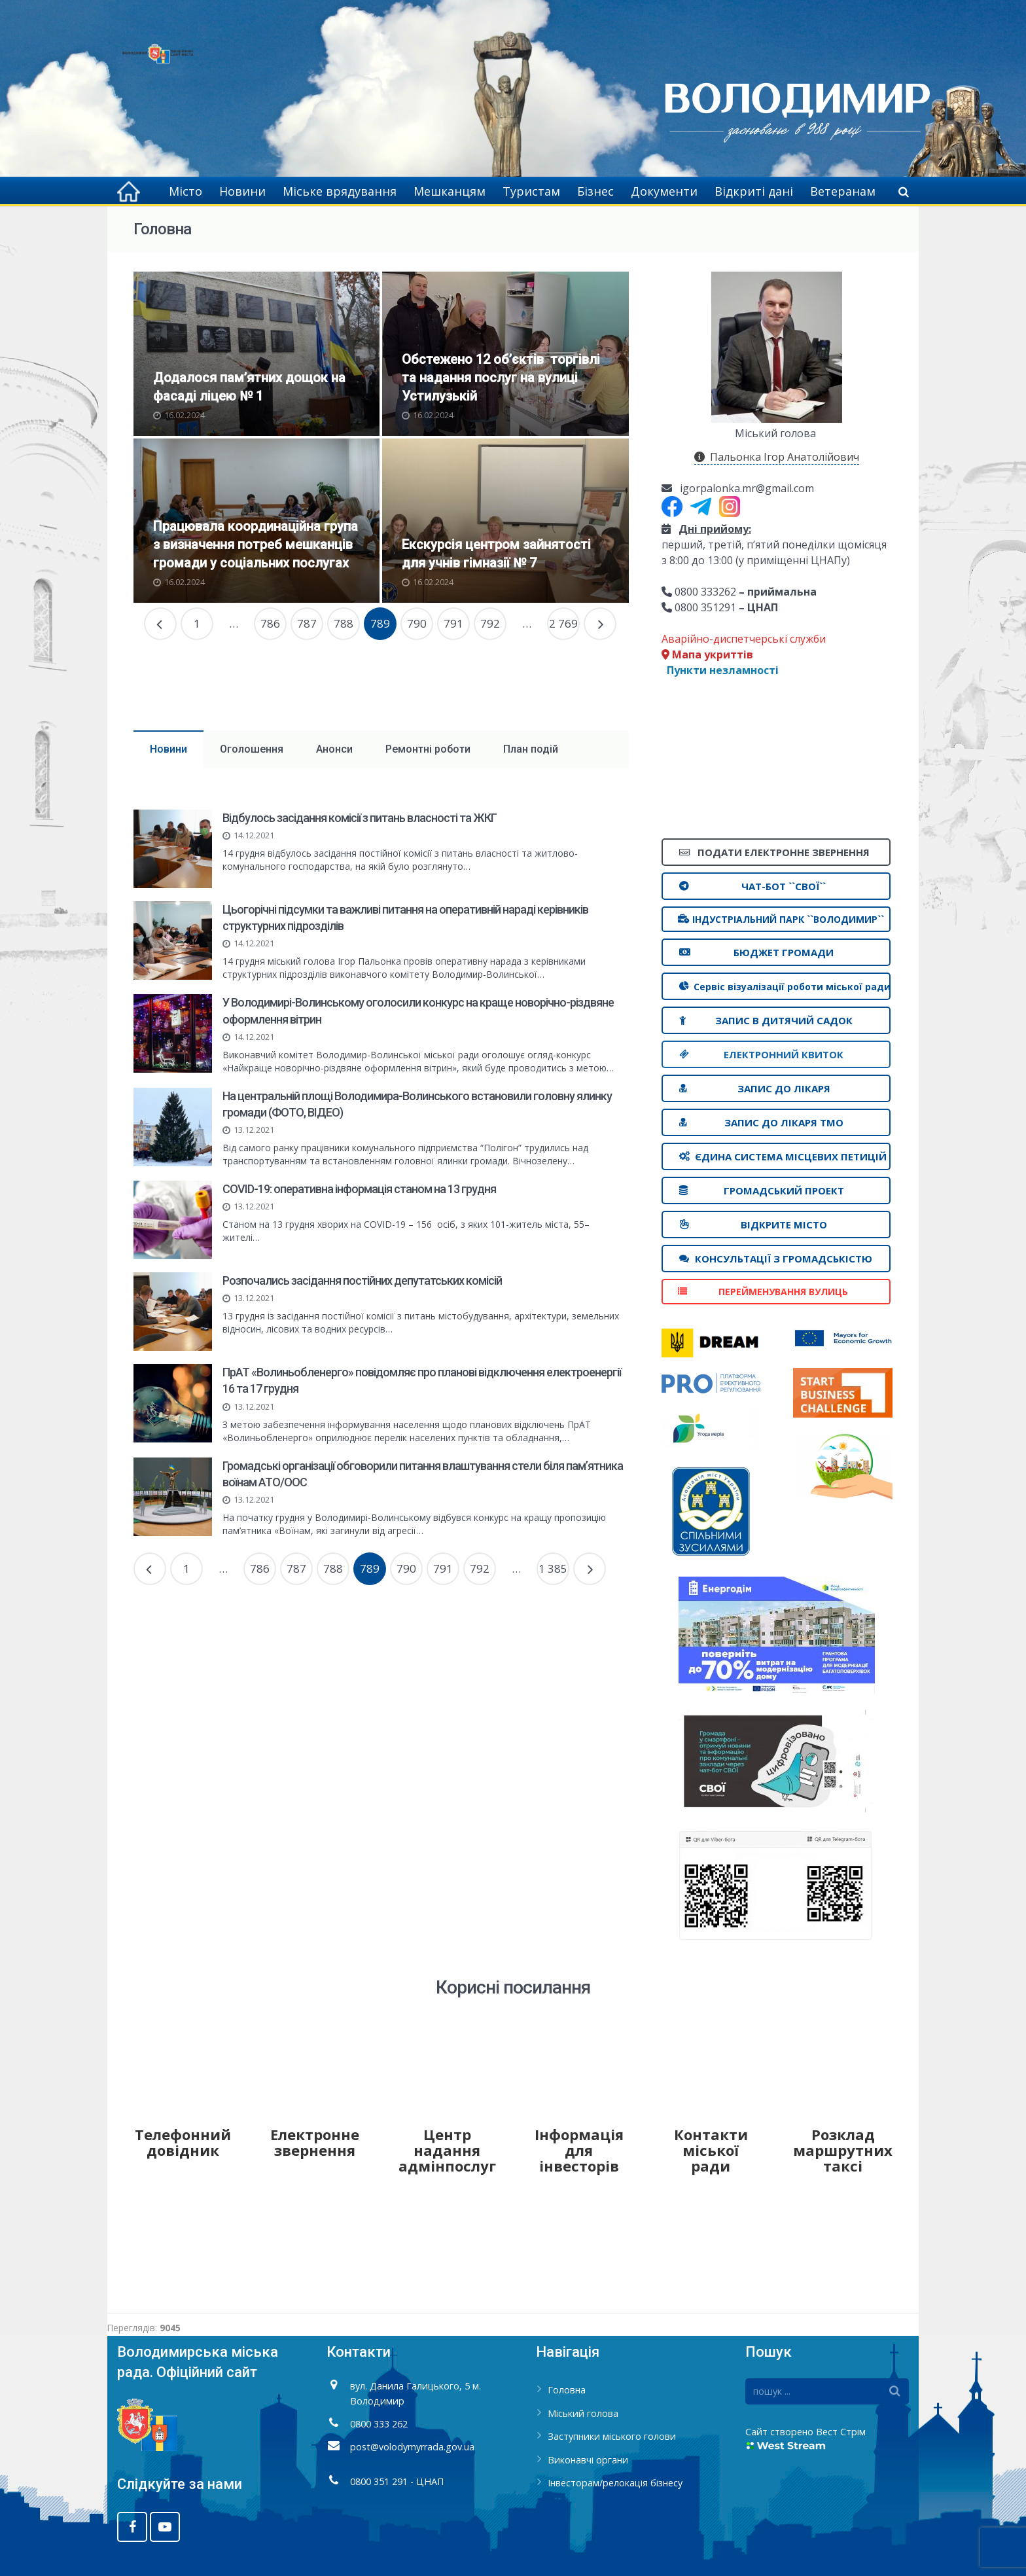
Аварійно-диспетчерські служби (744, 639)
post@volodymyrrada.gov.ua (412, 2447)
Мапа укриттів (707, 654)
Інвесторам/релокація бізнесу (615, 2483)
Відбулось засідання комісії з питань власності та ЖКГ (359, 818)
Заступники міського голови (612, 2436)
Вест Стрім (841, 2431)
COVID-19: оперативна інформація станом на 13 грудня (359, 1189)
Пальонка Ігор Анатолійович (776, 457)
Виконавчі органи (588, 2460)
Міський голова (583, 2413)
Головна (567, 2390)
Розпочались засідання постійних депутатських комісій (362, 1280)
